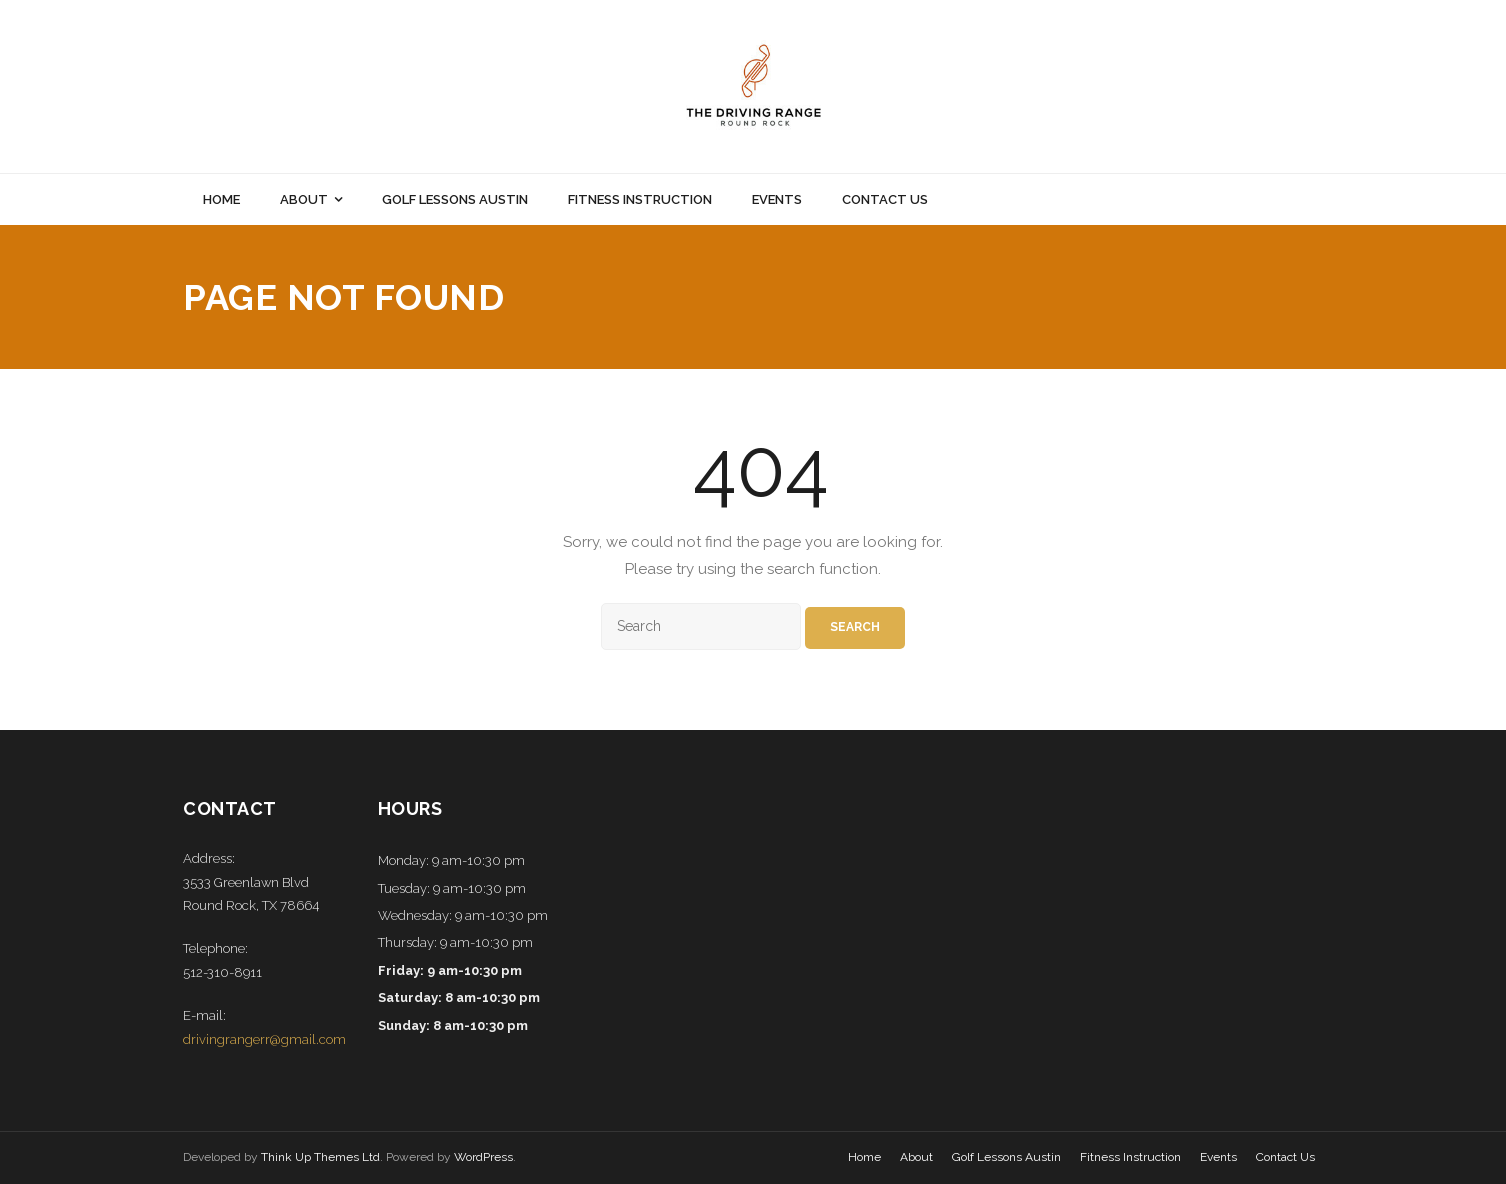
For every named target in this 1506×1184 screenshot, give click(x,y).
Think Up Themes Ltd (320, 1157)
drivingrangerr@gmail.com (264, 1039)
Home (864, 1157)
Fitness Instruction (1130, 1157)
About (916, 1157)
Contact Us (1285, 1157)
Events (1218, 1157)
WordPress (483, 1157)
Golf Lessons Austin (1006, 1157)
